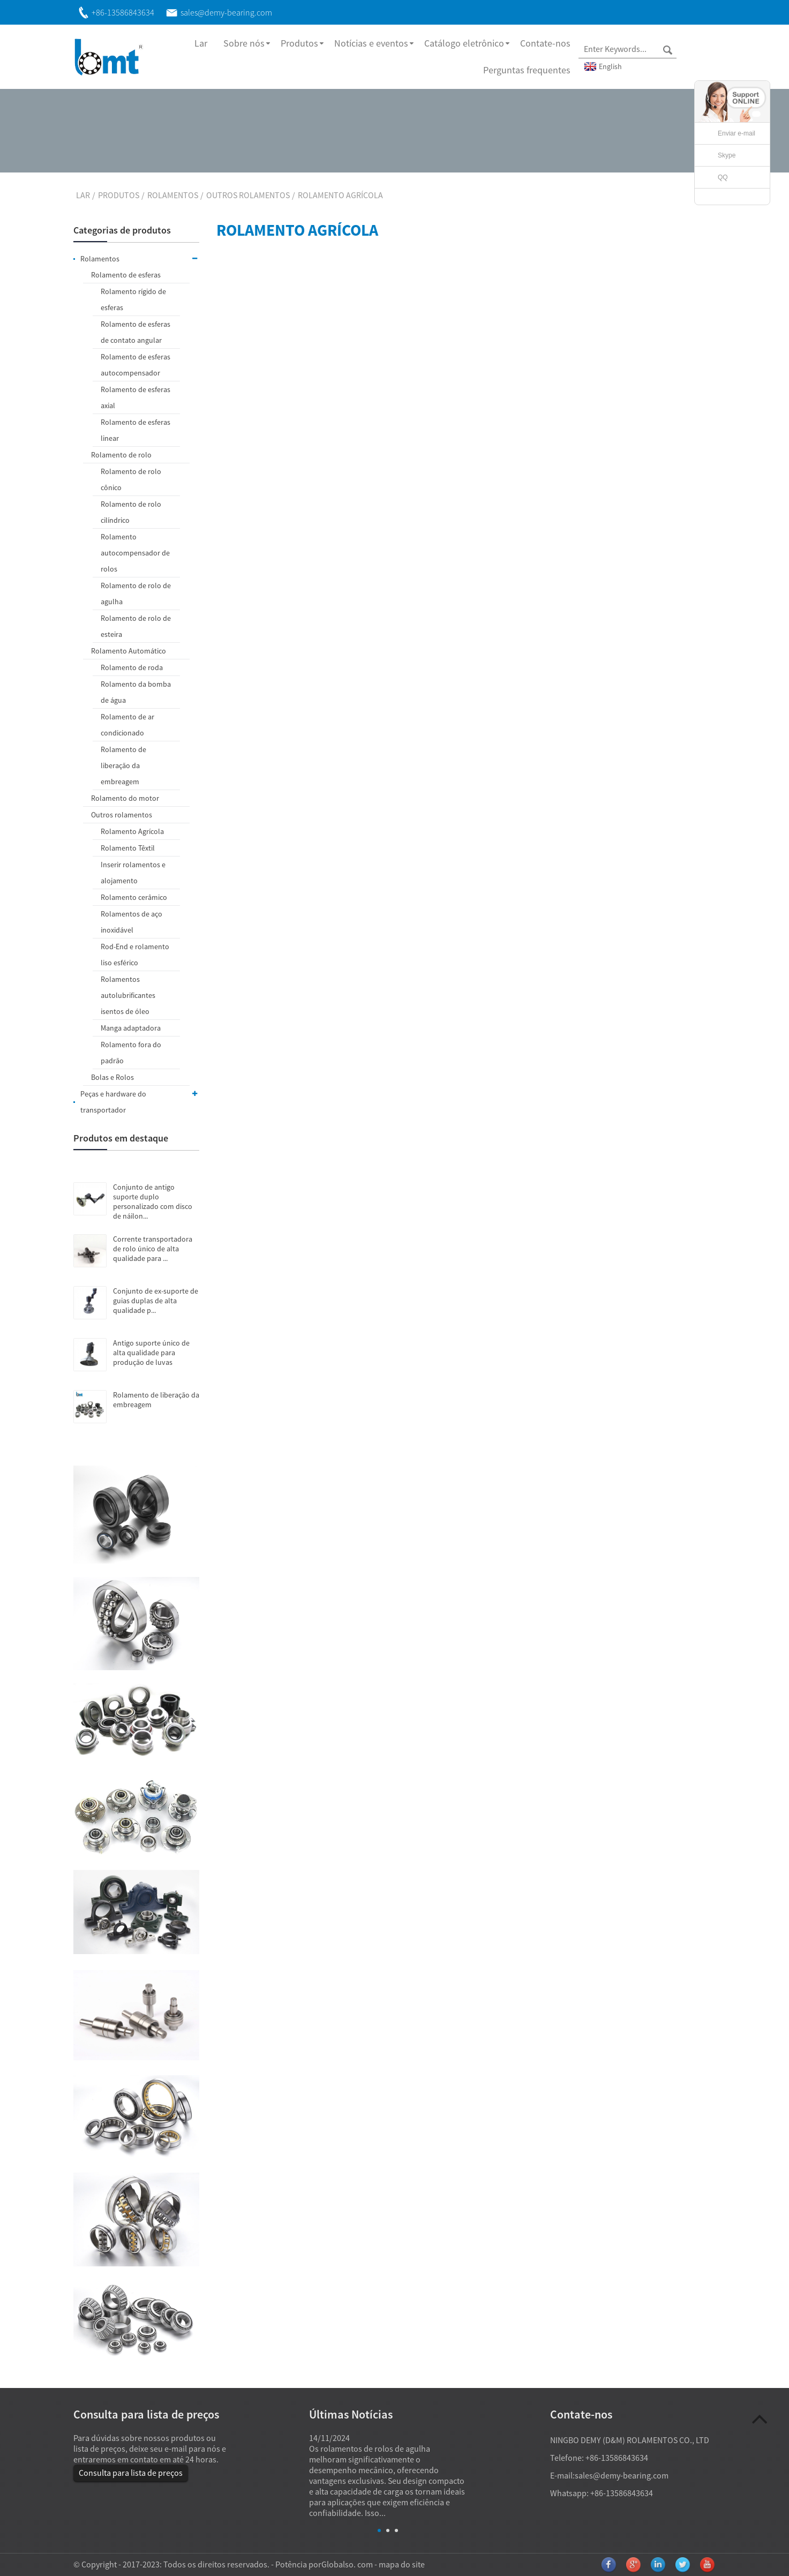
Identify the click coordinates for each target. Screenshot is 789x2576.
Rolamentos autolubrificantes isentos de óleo (128, 995)
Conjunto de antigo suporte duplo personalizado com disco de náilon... (152, 1201)
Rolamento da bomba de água (136, 692)
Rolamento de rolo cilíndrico (131, 512)
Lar (200, 43)
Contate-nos (545, 43)
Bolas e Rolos (112, 1077)
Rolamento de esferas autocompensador (135, 365)
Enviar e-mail (736, 133)
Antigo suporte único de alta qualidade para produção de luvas (151, 1352)
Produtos (299, 43)
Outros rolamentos (248, 195)
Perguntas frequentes (526, 70)
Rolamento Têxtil (128, 848)
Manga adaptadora (131, 1028)
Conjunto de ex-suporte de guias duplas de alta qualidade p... (155, 1300)
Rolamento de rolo (121, 455)
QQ (723, 177)
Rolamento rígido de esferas (133, 299)
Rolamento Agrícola (340, 195)
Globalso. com (347, 2564)
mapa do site (402, 2564)
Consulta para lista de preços (131, 2472)
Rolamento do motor (125, 798)
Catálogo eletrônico (464, 43)
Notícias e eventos (371, 43)
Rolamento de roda (132, 667)
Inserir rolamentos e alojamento (133, 872)
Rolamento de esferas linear (135, 430)
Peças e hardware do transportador (139, 1100)
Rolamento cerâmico (134, 897)
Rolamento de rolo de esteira (136, 626)
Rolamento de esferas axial (135, 397)
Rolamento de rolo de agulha (136, 593)
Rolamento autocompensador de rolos (135, 553)
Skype (726, 155)
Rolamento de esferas (126, 275)
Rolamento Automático (128, 651)
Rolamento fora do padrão (131, 1052)
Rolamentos (172, 195)
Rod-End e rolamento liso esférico (135, 954)
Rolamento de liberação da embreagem (123, 765)
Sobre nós (244, 43)
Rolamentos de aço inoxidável (131, 922)
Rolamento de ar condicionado (127, 725)
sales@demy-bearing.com (621, 2475)
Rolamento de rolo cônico (131, 479)
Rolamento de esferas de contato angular (135, 332)
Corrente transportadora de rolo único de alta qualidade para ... (152, 1248)
